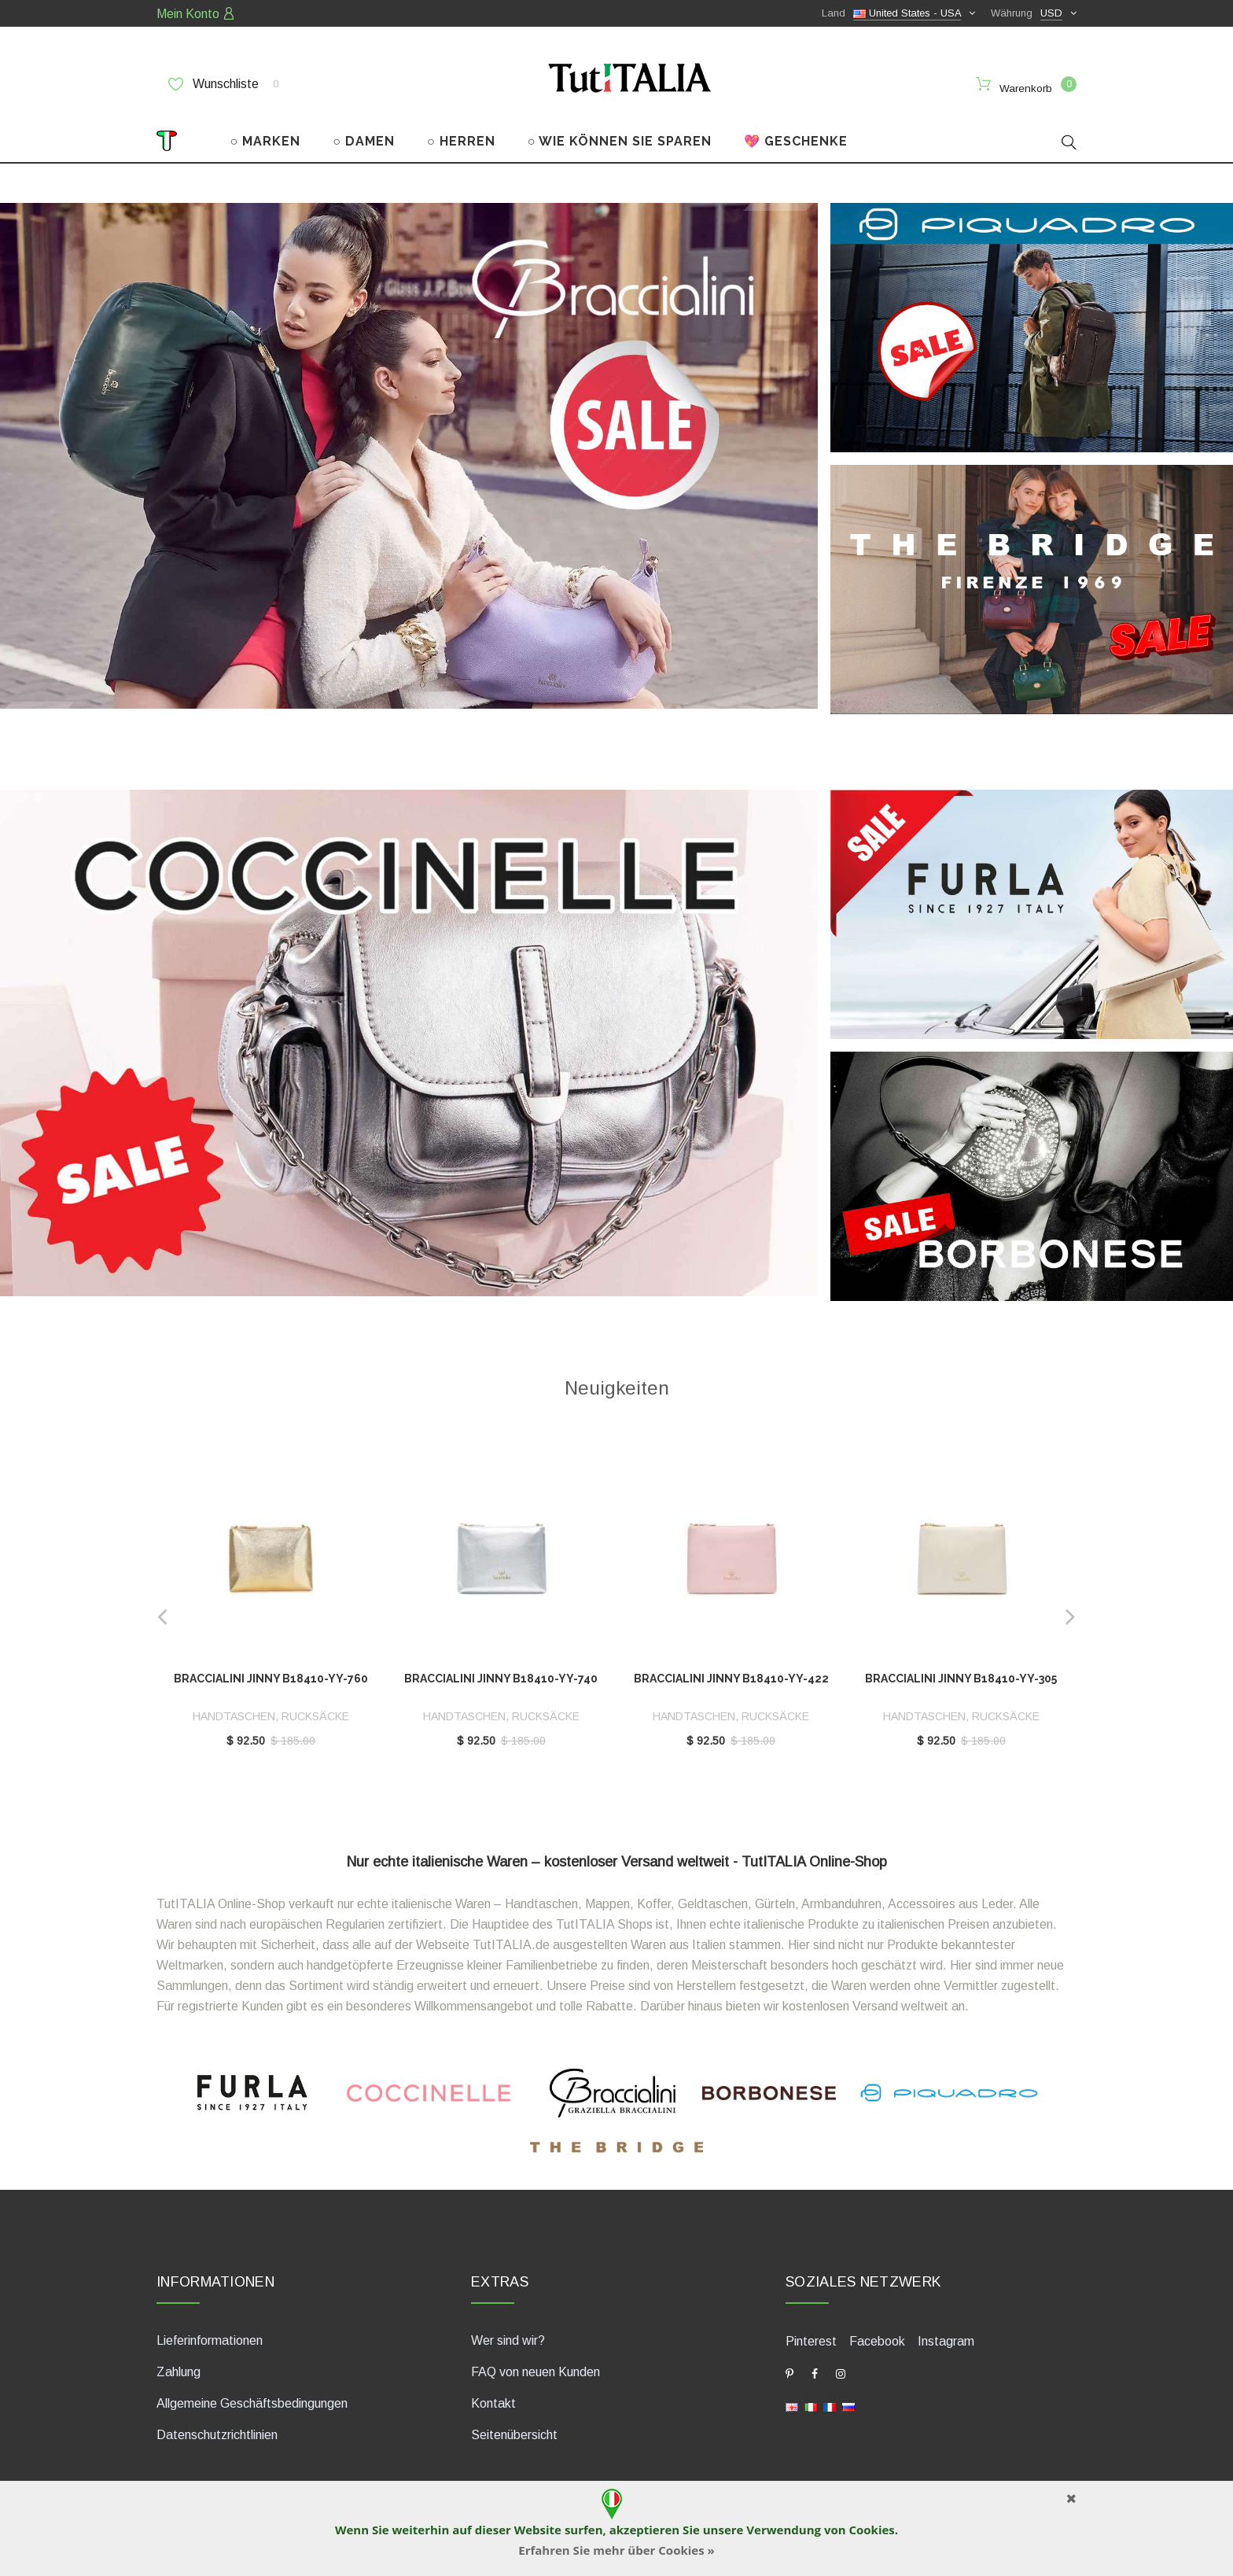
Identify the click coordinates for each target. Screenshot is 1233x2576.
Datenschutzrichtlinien (217, 2433)
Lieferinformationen (209, 2339)
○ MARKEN (265, 140)
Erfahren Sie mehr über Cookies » (616, 2550)
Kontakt (493, 2401)
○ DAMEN (364, 140)
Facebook (877, 2339)
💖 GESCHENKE (796, 140)
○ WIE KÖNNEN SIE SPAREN (620, 140)
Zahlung (178, 2370)
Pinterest (811, 2339)
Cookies (871, 2529)
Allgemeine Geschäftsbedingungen (252, 2401)
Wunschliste (223, 84)
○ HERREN (461, 140)
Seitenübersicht (514, 2433)
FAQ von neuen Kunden (535, 2370)
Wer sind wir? (508, 2339)
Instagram (946, 2339)
